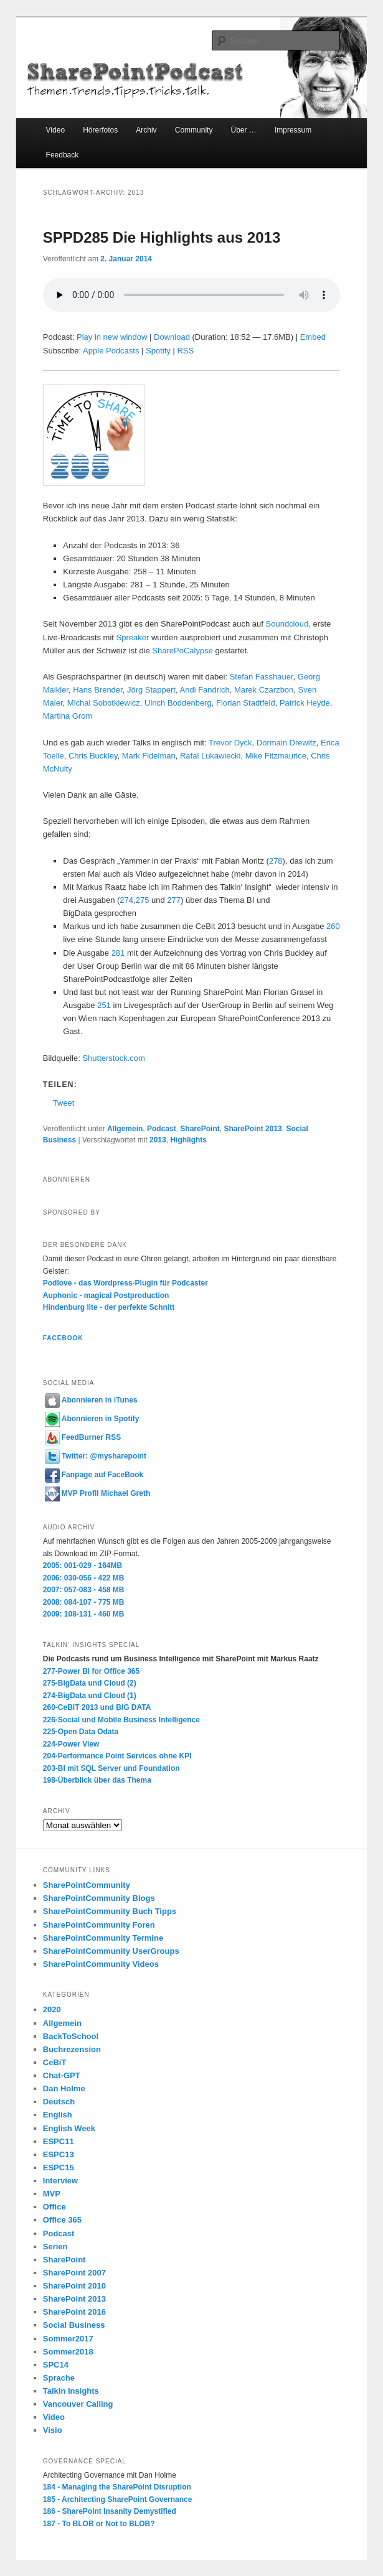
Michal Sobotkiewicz (103, 702)
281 (118, 953)
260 (333, 926)
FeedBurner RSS (83, 1437)
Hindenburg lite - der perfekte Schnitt (108, 1307)
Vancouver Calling (78, 2404)
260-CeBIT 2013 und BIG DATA (97, 1707)
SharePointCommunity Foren (99, 1925)
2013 (157, 1140)
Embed (313, 337)
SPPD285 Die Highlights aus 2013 (161, 237)
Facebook (63, 1338)
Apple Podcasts (111, 350)
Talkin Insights (71, 2391)
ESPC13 (58, 2154)
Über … (244, 130)
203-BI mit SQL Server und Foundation (111, 1768)
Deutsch (59, 2101)
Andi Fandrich (205, 689)
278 (276, 861)
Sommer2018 (68, 2351)
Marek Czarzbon (263, 689)
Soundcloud (287, 623)
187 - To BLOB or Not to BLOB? (99, 2523)
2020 (52, 2009)
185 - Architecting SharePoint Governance (117, 2499)
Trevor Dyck (230, 742)
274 (126, 900)
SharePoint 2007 (74, 2272)
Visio (52, 2430)
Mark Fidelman (149, 755)
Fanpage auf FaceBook (94, 1474)
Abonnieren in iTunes (91, 1400)
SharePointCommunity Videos (101, 1964)
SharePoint (199, 1128)
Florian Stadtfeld (245, 702)
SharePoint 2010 (74, 2285)
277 (174, 900)
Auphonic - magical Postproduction (106, 1295)
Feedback (62, 155)
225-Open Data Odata (80, 1731)
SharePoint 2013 (252, 1128)
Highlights (188, 1140)
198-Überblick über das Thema (97, 1780)
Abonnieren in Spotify (92, 1418)
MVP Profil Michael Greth (97, 1493)
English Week (69, 2128)
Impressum (293, 130)
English (57, 2114)
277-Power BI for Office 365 (91, 1671)
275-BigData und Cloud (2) (89, 1683)
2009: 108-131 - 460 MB (84, 1614)
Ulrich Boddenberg (178, 702)
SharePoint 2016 (74, 2312)
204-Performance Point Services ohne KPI (117, 1756)
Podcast (161, 1128)
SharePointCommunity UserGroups (111, 1951)
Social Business (74, 2325)
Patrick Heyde (305, 702)
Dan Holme (64, 2088)
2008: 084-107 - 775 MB (84, 1602)
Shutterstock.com (113, 1058)
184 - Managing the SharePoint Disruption (117, 2487)
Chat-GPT (61, 2075)
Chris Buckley (93, 755)
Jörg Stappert (151, 689)
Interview (60, 2180)
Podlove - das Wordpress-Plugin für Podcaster (125, 1283)
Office (54, 2206)
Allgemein (125, 1128)
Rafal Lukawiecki (210, 755)
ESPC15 (58, 2167)
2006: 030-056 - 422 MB (84, 1578)
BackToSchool (70, 2036)
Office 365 (62, 2219)
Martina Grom (69, 716)
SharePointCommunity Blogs (99, 1898)
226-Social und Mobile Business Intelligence (121, 1719)
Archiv (146, 130)
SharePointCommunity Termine (103, 1938)
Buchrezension (72, 2049)
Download (172, 337)
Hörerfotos (100, 130)
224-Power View (71, 1744)
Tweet (64, 1103)
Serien (55, 2246)
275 (142, 900)
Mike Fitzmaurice (275, 755)
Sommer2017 (68, 2338)
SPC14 (56, 2364)
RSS (185, 350)
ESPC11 (58, 2141)
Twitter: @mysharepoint (95, 1456)
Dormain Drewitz (286, 742)
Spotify (158, 350)
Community (194, 130)
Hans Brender (98, 689)
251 (104, 1005)
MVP (51, 2193)
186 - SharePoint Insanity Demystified (109, 2511)
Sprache (59, 2377)
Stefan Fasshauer (261, 676)
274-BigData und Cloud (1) (89, 1695)
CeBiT (55, 2062)
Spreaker (132, 637)
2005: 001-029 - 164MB (82, 1565)
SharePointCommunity (86, 1885)
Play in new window (112, 337)
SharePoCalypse (182, 650)
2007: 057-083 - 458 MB (84, 1589)
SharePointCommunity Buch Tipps (109, 1911)
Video (55, 130)
